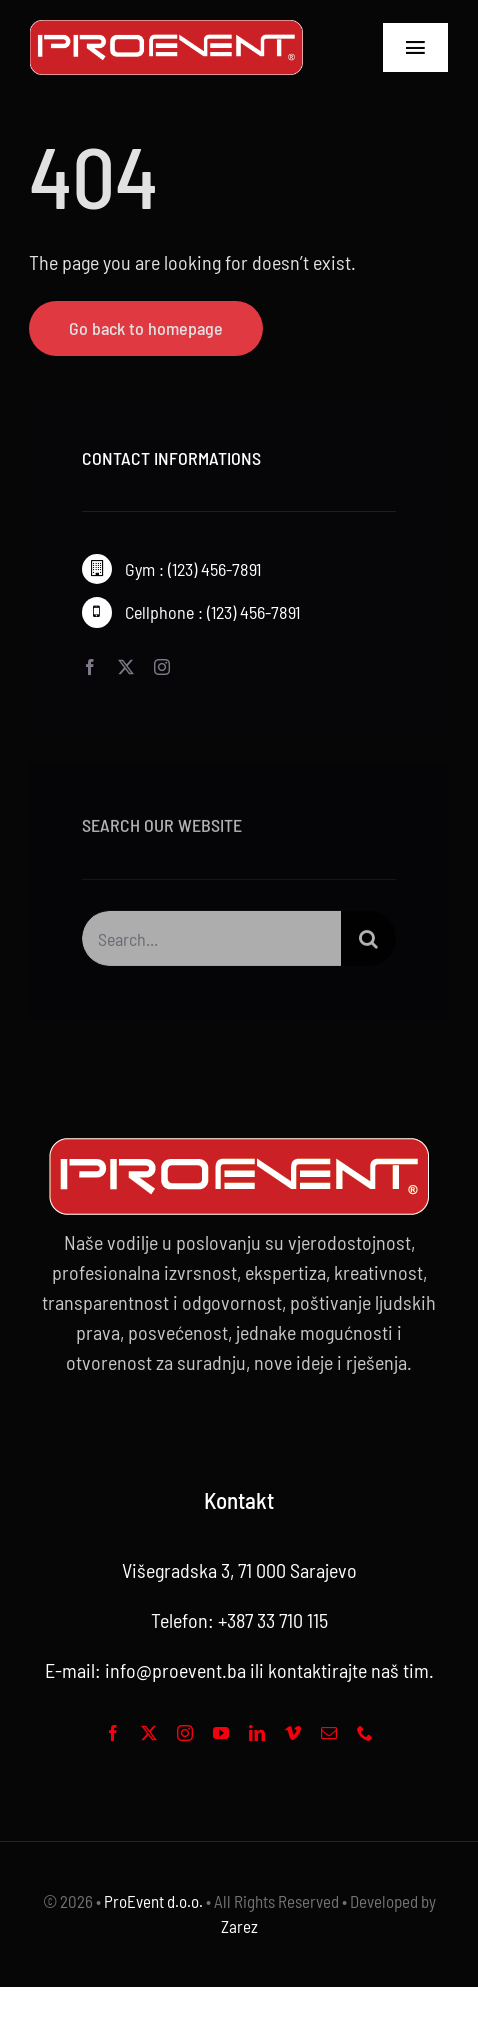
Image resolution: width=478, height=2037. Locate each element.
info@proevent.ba (175, 1670)
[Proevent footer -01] (166, 30)
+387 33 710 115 (273, 1620)
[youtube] (221, 1733)
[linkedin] (257, 1733)
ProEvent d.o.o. (153, 1901)
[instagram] (162, 667)
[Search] (368, 942)
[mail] (329, 1733)
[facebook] (90, 667)
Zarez (239, 1926)
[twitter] (126, 667)
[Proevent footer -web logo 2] (239, 1148)
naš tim (400, 1670)
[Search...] (212, 942)
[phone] (365, 1733)
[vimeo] (293, 1733)
